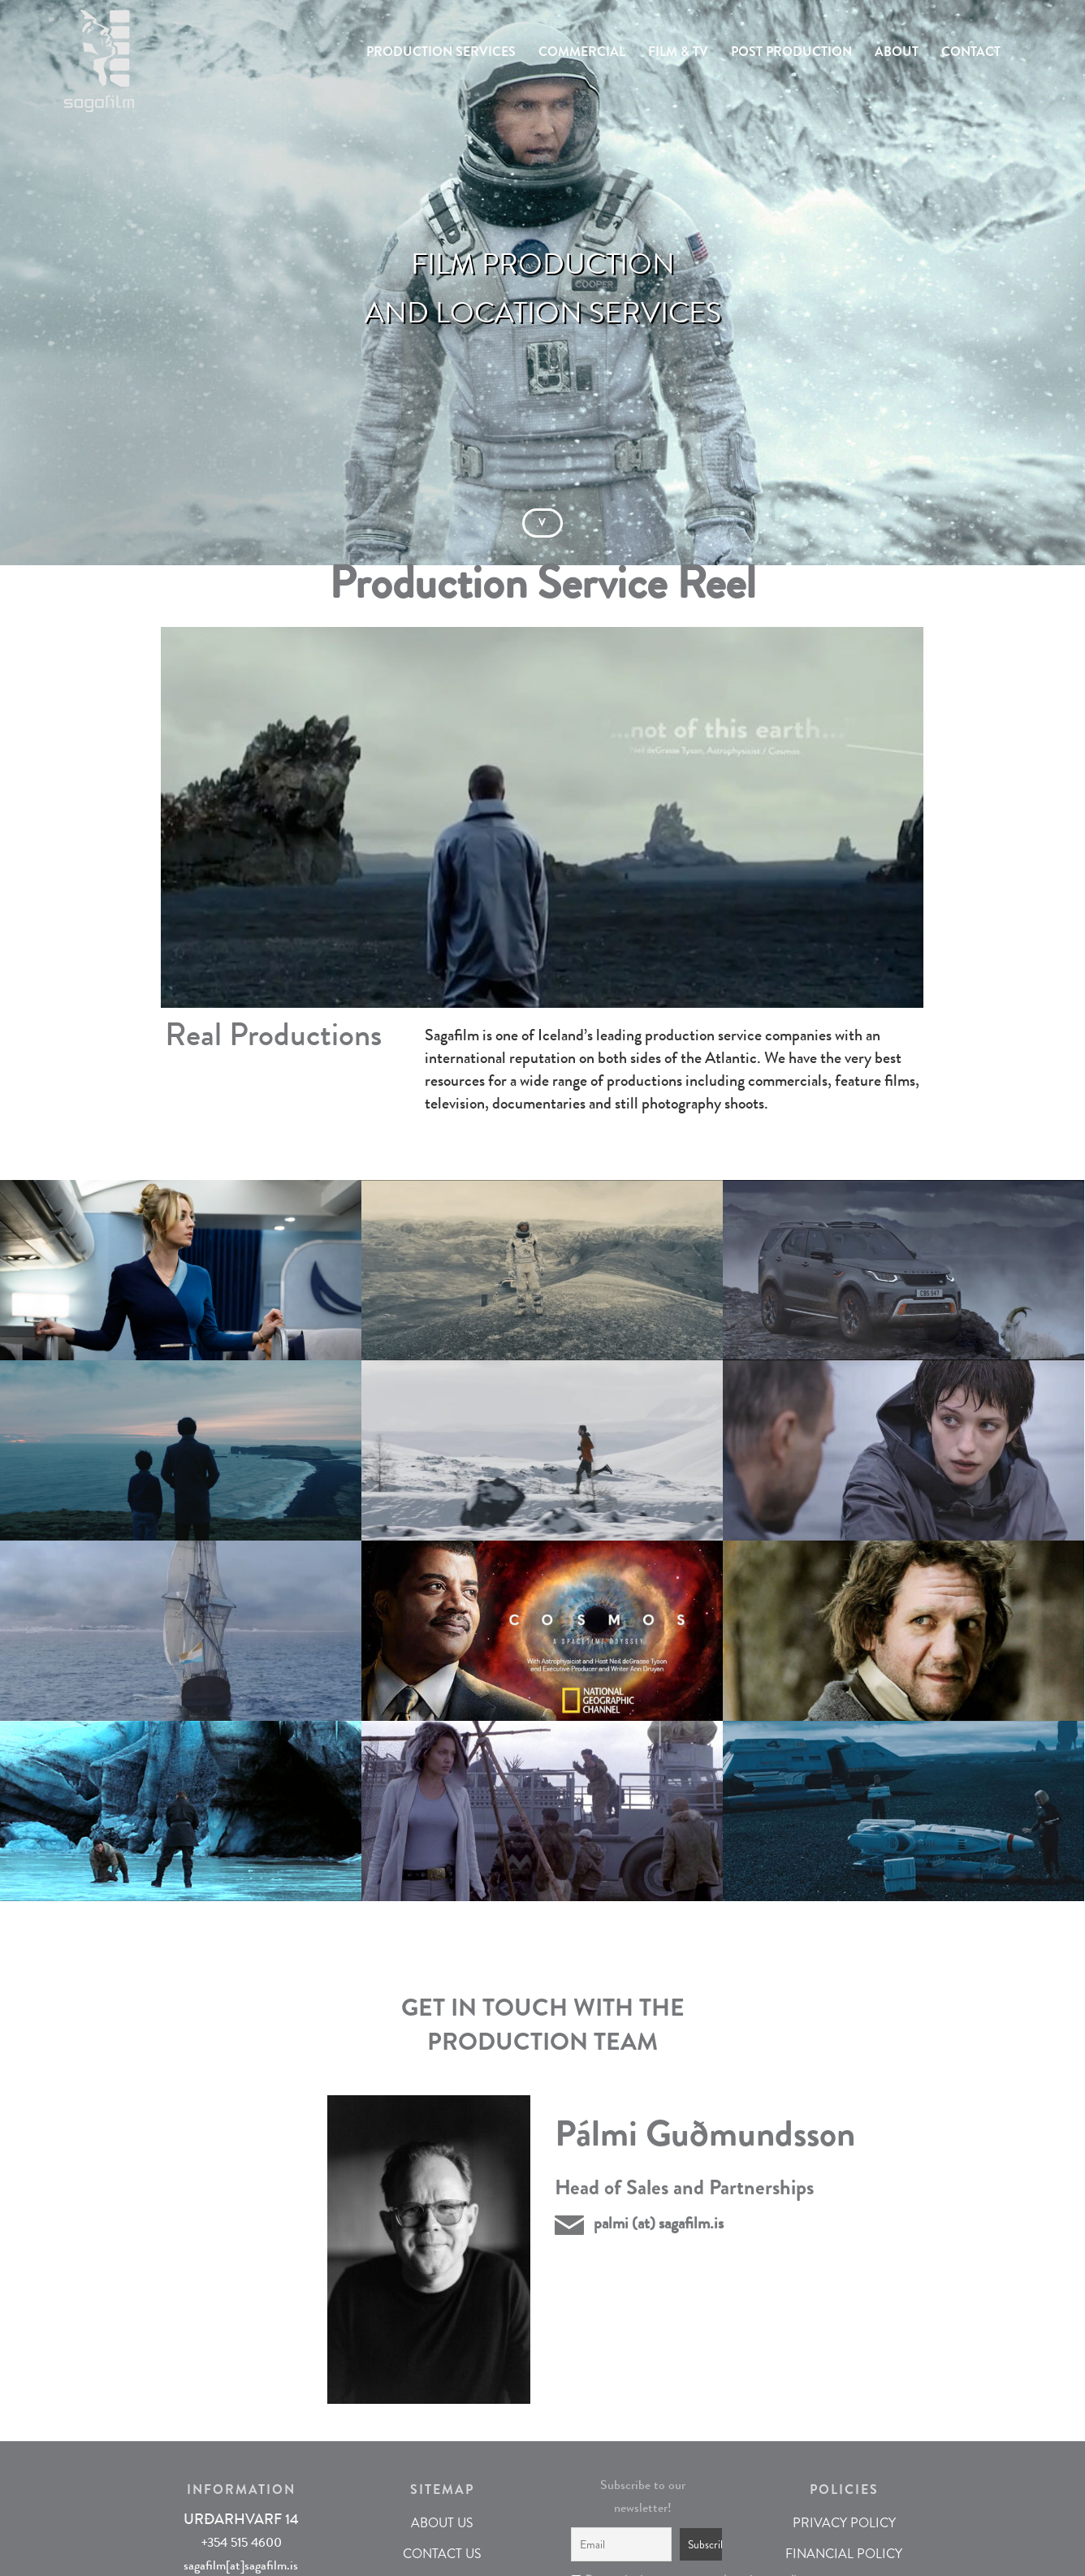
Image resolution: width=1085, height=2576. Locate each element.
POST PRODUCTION (791, 51)
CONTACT (971, 51)
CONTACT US (442, 2553)
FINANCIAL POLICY (843, 2553)
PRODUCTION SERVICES (441, 51)
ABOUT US (442, 2522)
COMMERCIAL (581, 51)
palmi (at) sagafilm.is (659, 2223)
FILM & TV (678, 51)
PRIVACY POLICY (844, 2522)
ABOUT (897, 51)
